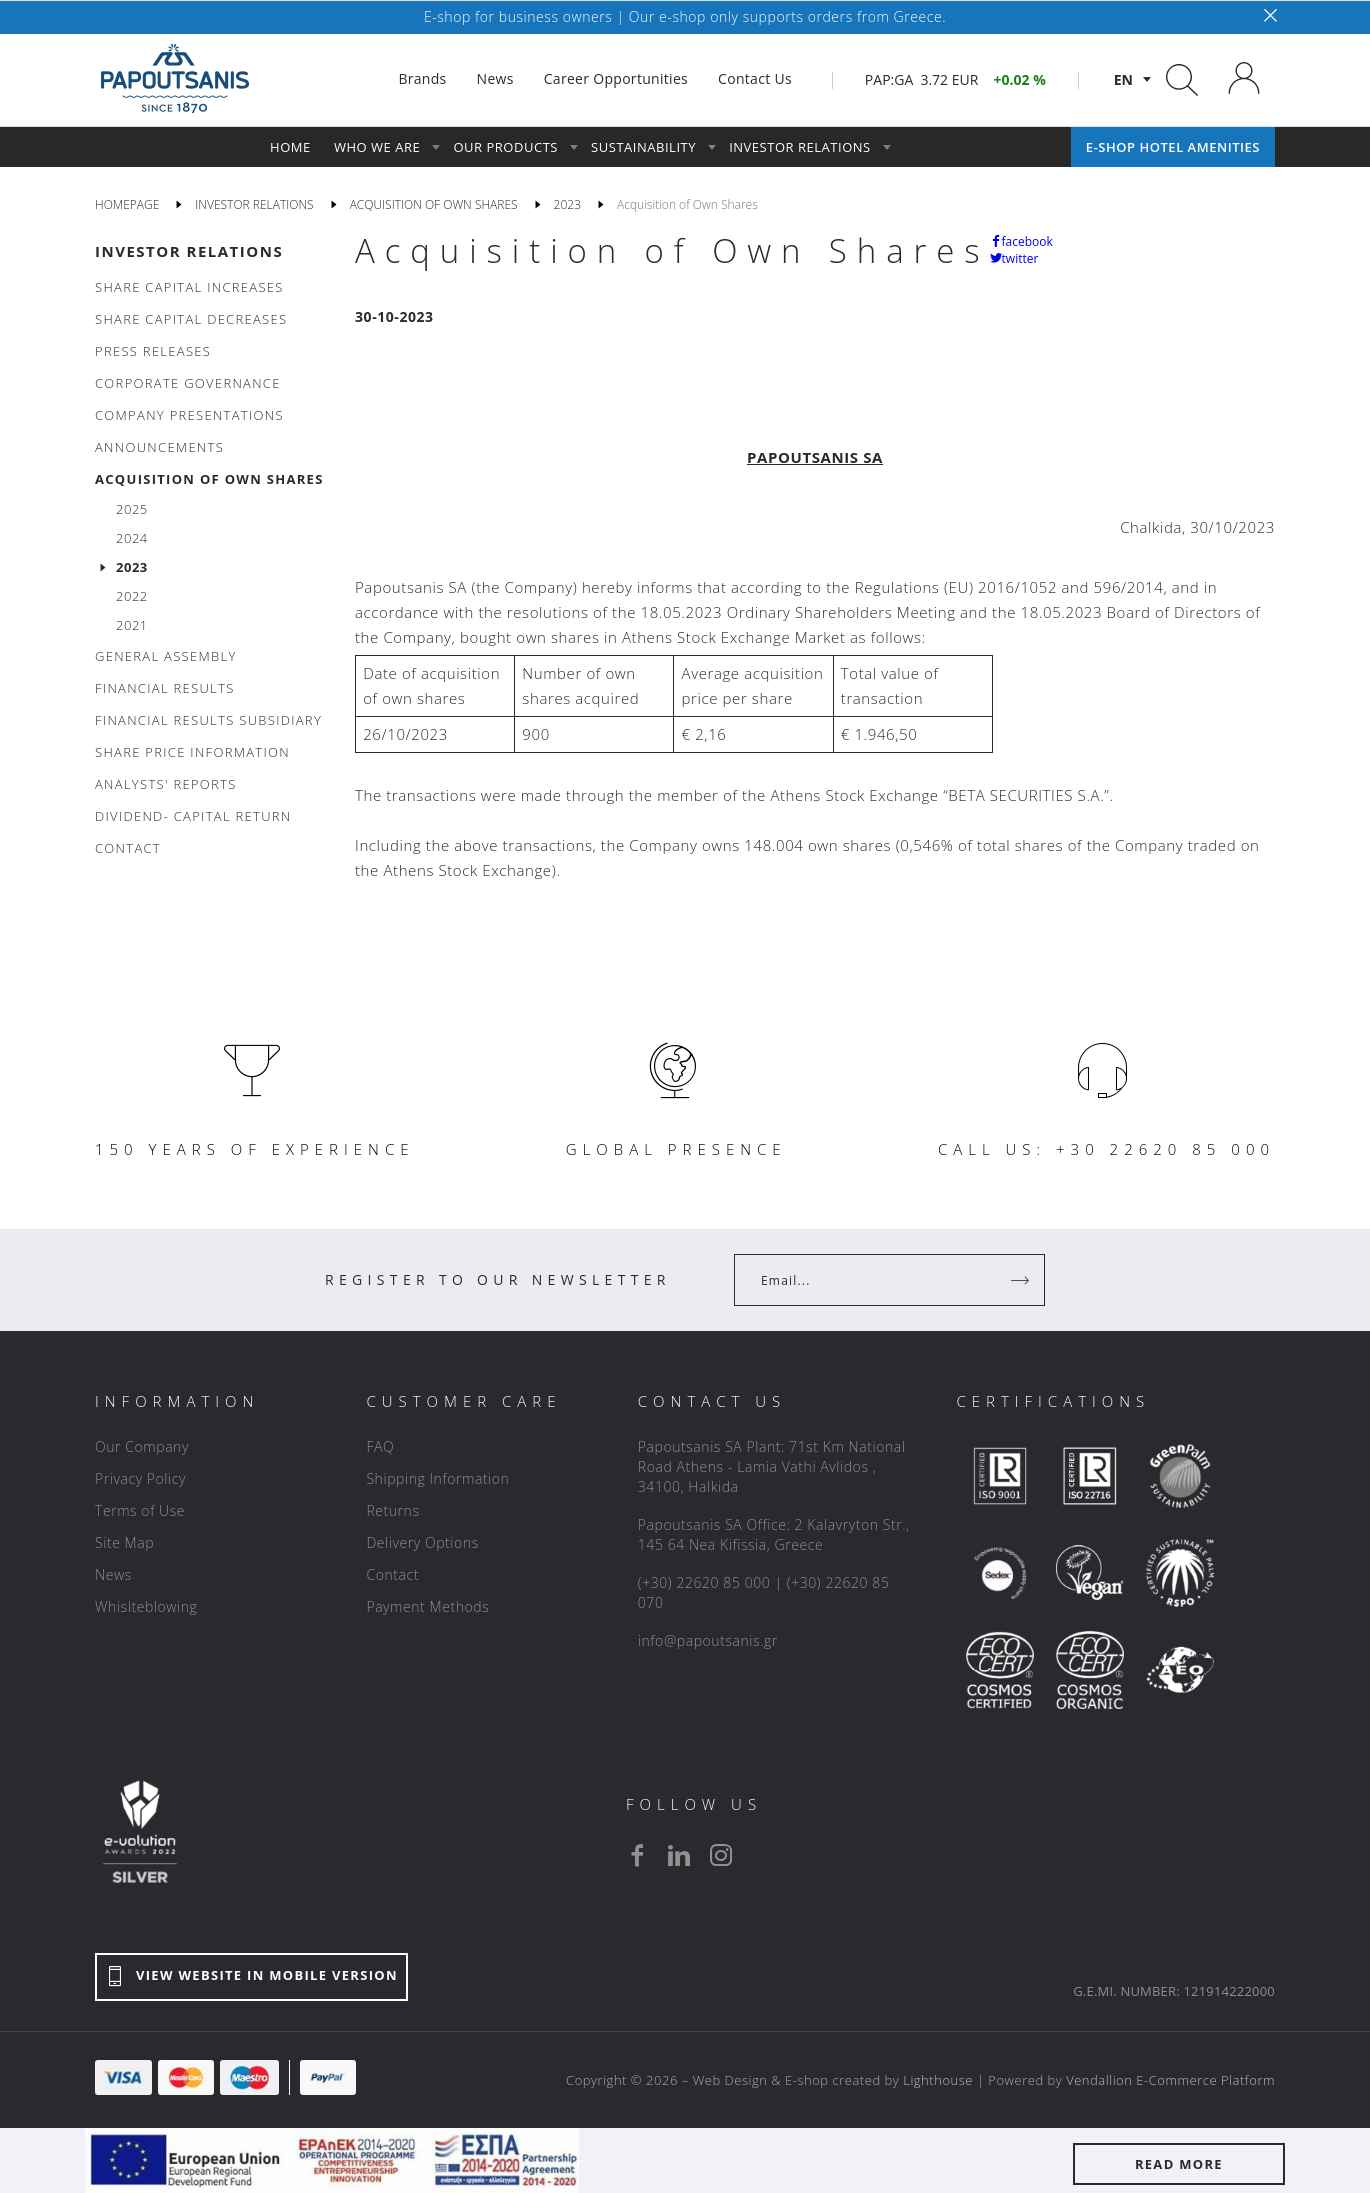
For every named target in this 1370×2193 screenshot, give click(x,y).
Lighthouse (938, 2080)
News (113, 1574)
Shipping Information (437, 1478)
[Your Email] (875, 1280)
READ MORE (1179, 2164)
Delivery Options (422, 1542)
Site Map (124, 1542)
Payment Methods (427, 1606)
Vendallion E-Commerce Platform (1170, 2080)
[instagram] (721, 1855)
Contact (392, 1574)
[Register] (1022, 1280)
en (1123, 79)
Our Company (142, 1446)
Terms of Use (140, 1510)
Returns (392, 1510)
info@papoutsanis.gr (708, 1640)
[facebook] (637, 1855)
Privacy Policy (140, 1478)
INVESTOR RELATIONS (189, 251)
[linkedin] (679, 1855)
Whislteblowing (146, 1606)
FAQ (380, 1446)
